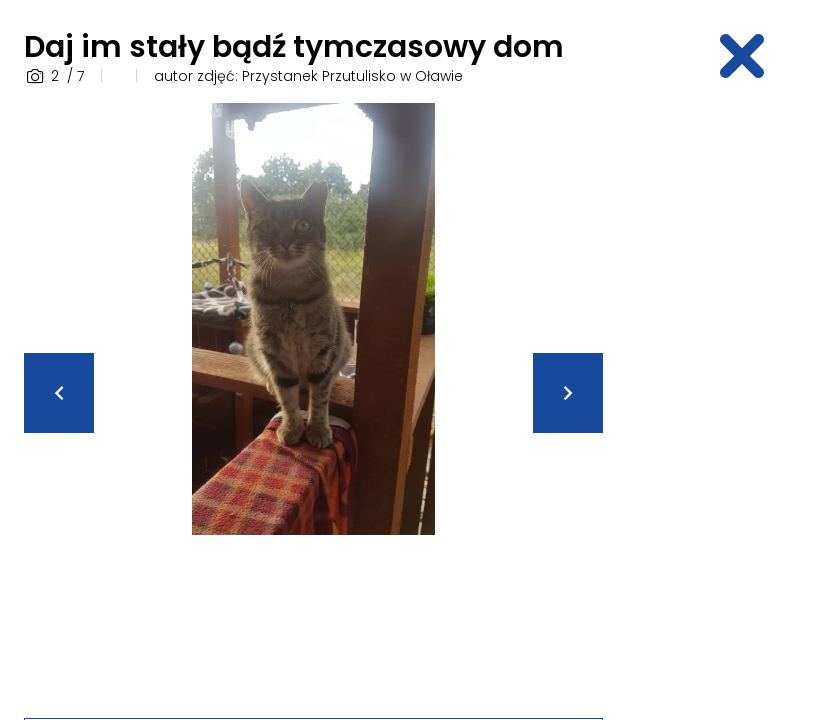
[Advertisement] (727, 403)
